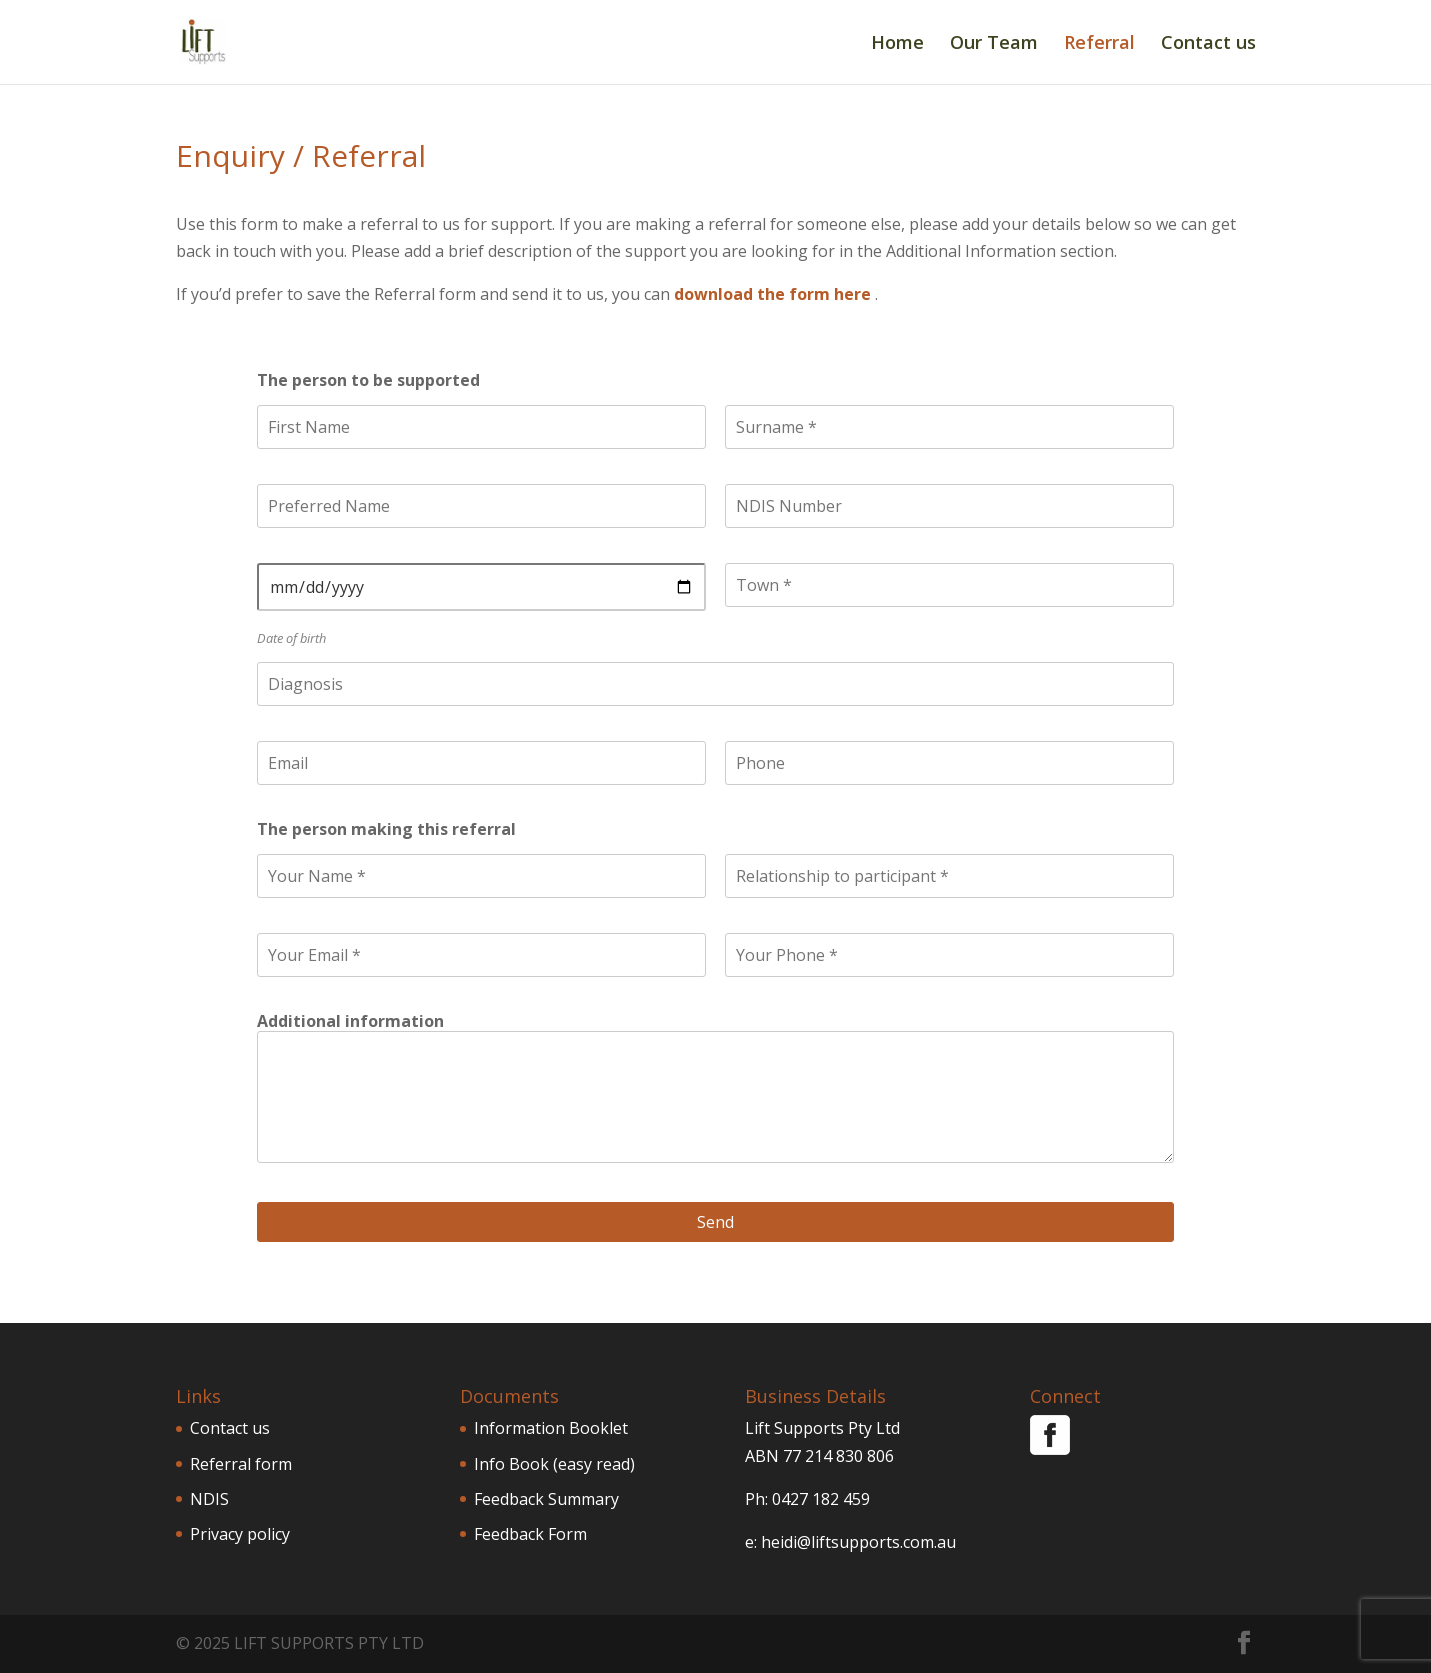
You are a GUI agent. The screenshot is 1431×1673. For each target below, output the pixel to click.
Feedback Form (530, 1534)
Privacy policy (240, 1534)
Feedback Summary (546, 1499)
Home (897, 44)
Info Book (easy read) (554, 1464)
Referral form (241, 1464)
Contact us (1208, 44)
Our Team (994, 44)
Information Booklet (551, 1428)
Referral (1099, 44)
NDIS (209, 1499)
